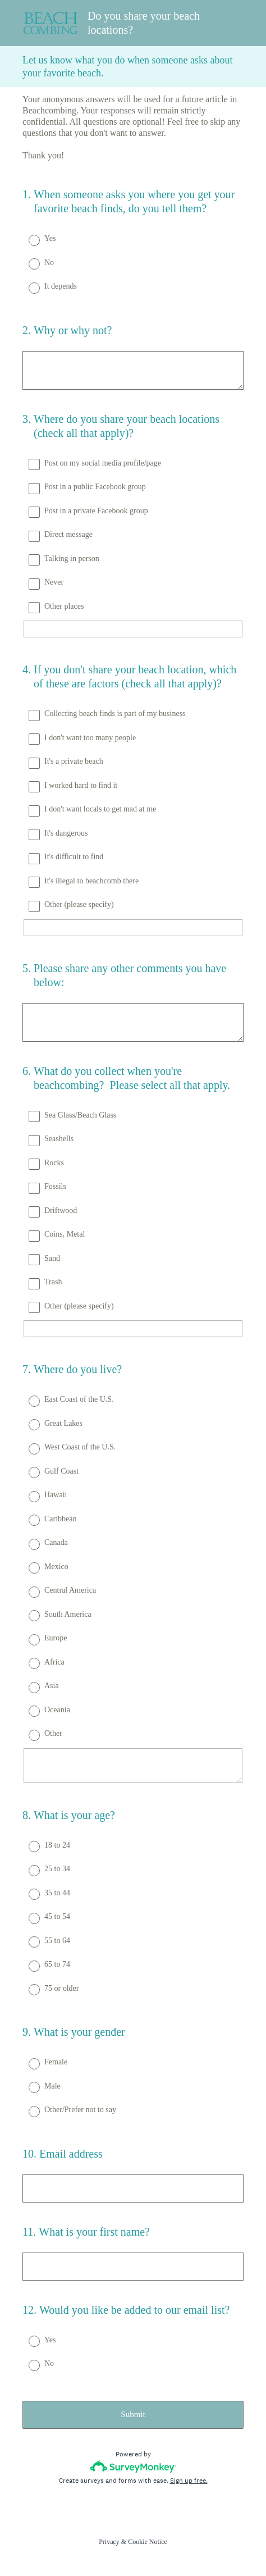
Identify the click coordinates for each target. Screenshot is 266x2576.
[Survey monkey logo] (133, 2466)
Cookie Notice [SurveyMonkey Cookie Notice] (147, 2542)
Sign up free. (189, 2480)
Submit (133, 2414)
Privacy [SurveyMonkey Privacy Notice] (109, 2542)
